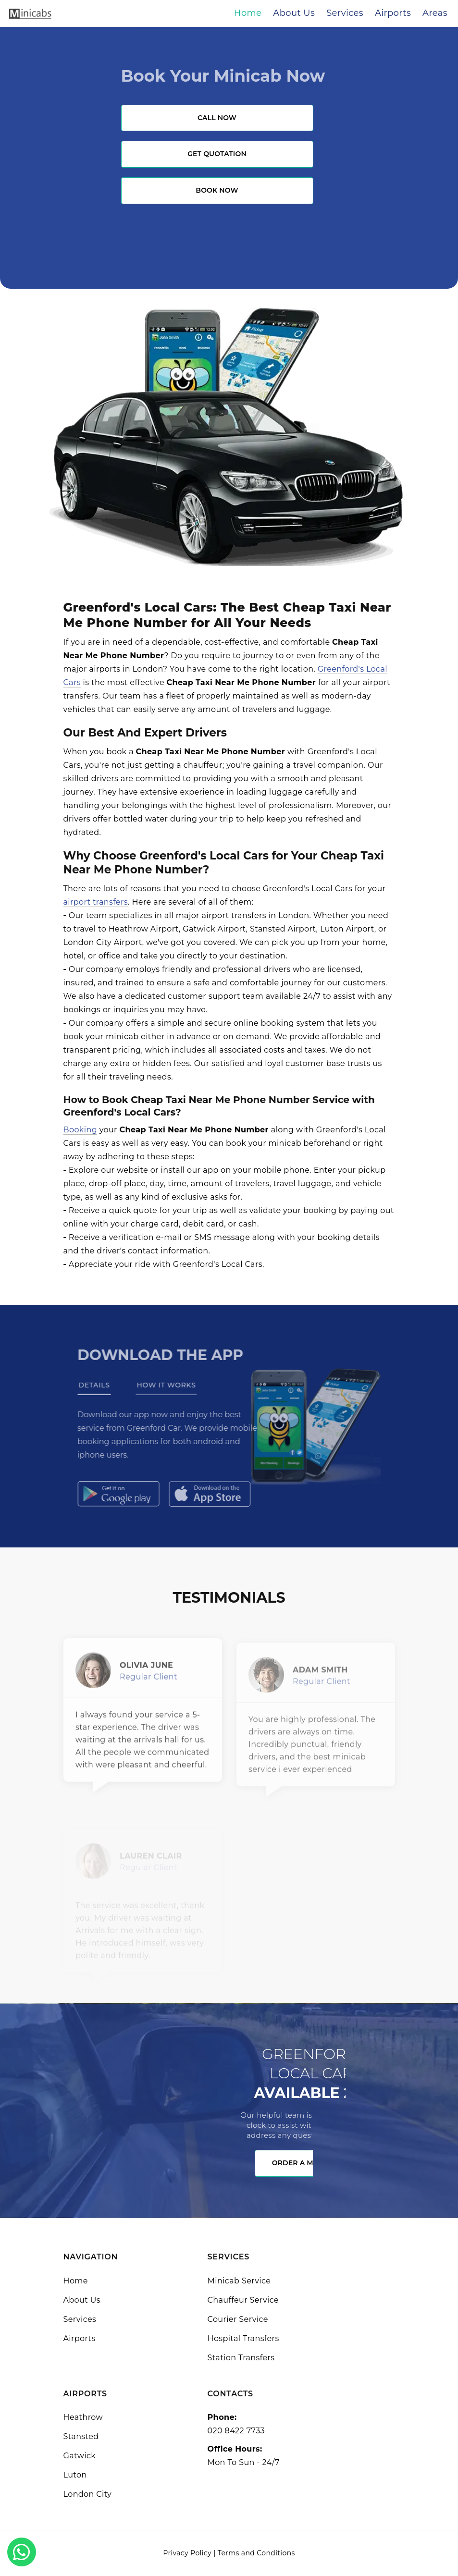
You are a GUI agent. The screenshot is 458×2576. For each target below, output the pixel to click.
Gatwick (79, 2455)
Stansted (81, 2436)
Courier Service (238, 2319)
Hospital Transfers (243, 2338)
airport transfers (95, 902)
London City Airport (102, 942)
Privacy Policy (187, 2553)
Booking (80, 1129)
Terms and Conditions (256, 2553)
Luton (75, 2474)
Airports (79, 2338)
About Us (81, 2300)
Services (80, 2319)
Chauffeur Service (243, 2300)
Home (75, 2280)
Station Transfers (241, 2357)
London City (87, 2494)
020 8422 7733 (236, 2430)
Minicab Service (239, 2280)
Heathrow (83, 2417)
